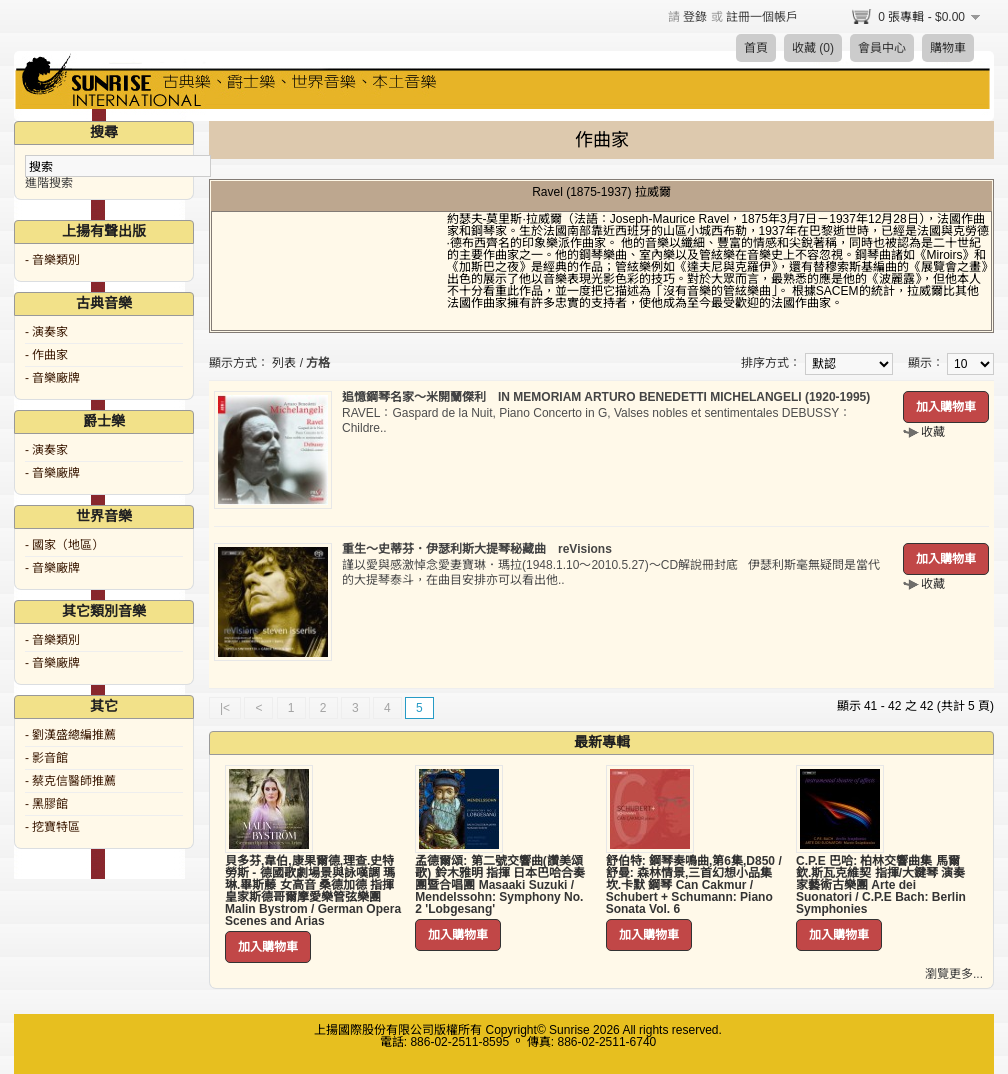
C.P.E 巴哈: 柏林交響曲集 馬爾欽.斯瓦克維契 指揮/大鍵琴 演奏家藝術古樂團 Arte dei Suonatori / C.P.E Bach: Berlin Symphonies (881, 885)
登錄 (695, 17)
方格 (318, 363)
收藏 (933, 432)
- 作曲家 (46, 355)
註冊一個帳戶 (762, 17)
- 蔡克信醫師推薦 (70, 781)
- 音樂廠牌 (52, 378)
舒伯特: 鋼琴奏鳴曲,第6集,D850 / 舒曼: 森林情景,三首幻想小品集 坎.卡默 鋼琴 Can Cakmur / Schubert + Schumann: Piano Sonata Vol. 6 (694, 885)
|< (225, 708)
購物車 (948, 48)
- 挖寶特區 (52, 827)
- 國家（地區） (64, 545)
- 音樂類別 (52, 260)
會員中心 (882, 48)
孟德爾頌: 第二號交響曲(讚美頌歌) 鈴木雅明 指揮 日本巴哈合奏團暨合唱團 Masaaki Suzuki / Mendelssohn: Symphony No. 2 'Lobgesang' (500, 885)
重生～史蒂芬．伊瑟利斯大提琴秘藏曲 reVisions (477, 549)
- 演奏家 (46, 332)
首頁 (756, 48)
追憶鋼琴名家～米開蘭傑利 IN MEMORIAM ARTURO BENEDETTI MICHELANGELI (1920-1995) (606, 397)
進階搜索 (49, 183)
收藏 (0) (813, 48)
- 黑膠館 (46, 804)
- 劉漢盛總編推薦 (70, 735)
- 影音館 (46, 758)
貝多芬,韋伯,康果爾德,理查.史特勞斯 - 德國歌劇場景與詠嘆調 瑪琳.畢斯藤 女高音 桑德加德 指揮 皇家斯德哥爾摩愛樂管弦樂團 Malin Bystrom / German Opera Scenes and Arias (313, 891)
